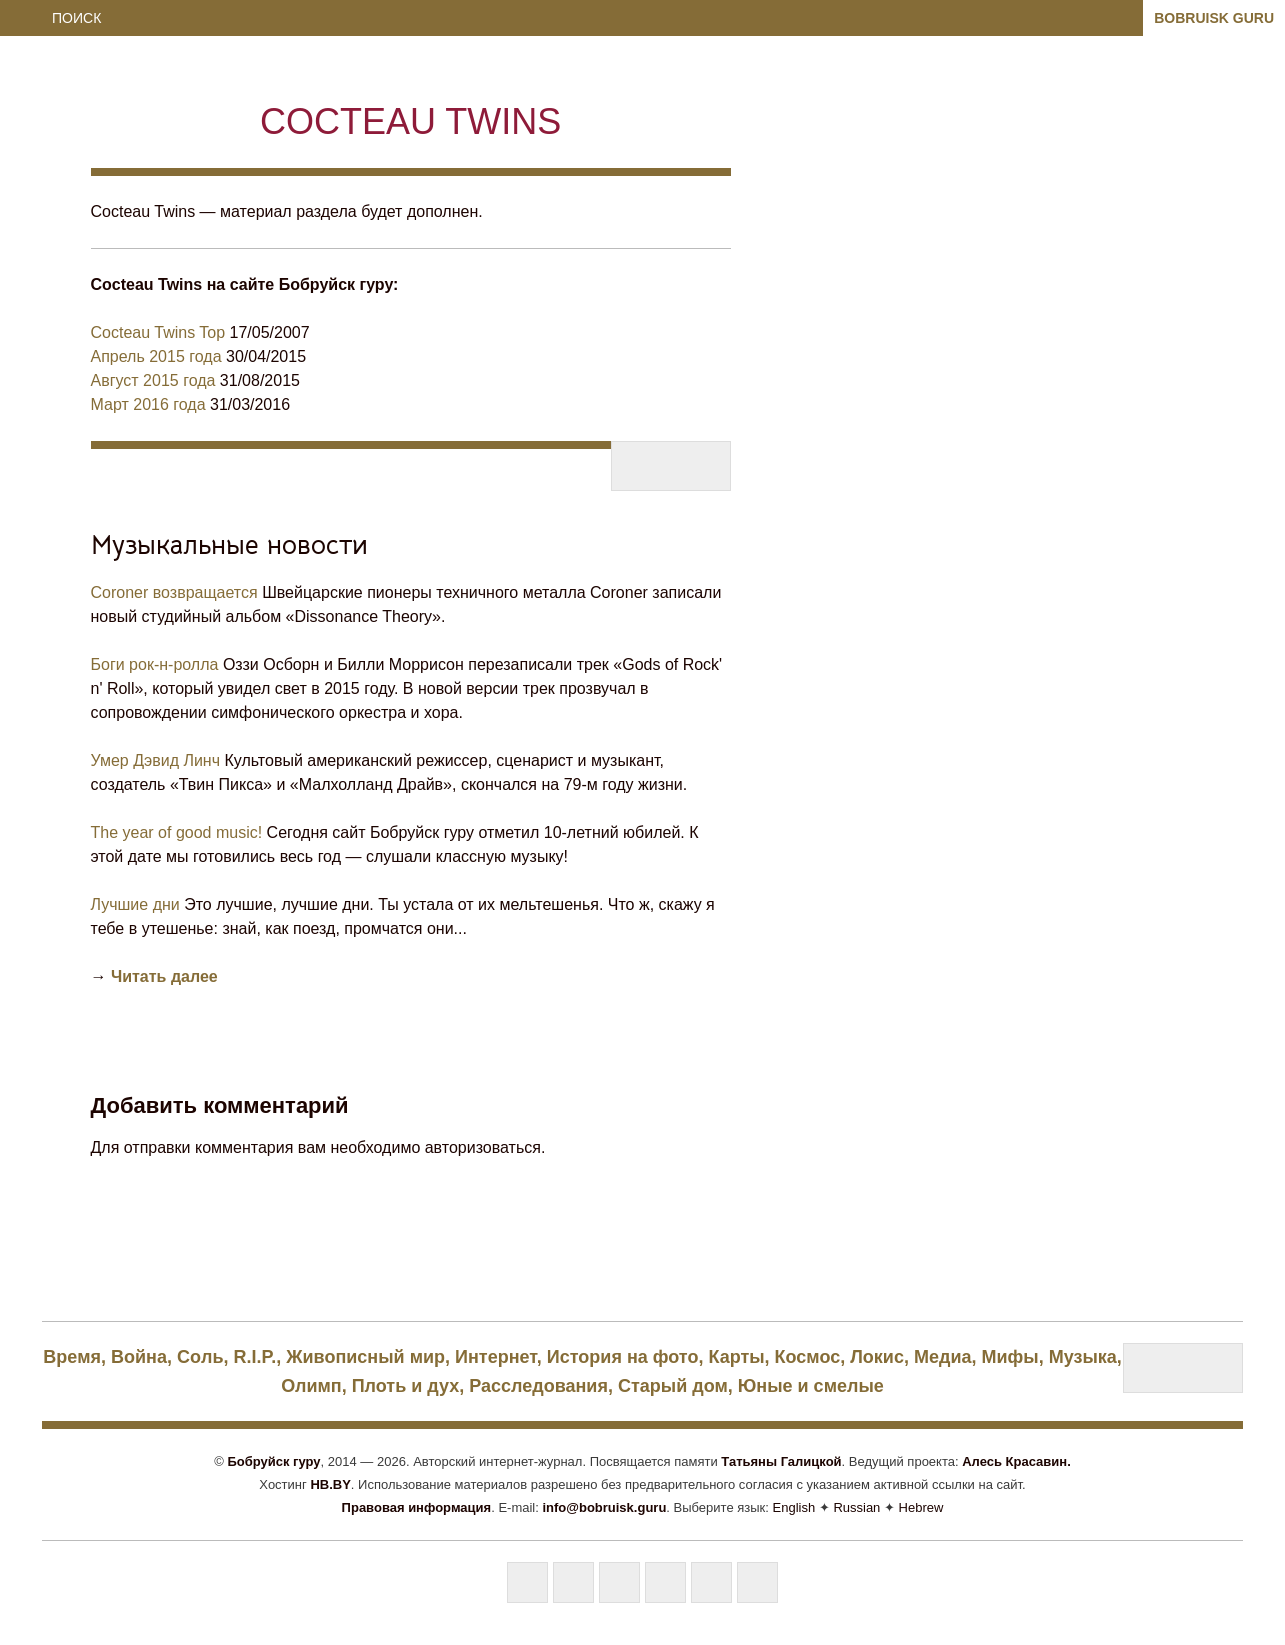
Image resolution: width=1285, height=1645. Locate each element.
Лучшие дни (135, 904)
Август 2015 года (153, 380)
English (794, 1507)
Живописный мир (365, 1357)
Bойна (139, 1357)
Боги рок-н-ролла (155, 664)
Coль (200, 1357)
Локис (877, 1357)
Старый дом (673, 1386)
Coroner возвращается (174, 592)
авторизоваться (483, 1147)
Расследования (538, 1386)
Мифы (1010, 1357)
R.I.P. (255, 1357)
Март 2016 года (148, 404)
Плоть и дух (406, 1386)
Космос (808, 1357)
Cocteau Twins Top (158, 332)
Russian (856, 1507)
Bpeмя (72, 1357)
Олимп (311, 1386)
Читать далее (164, 976)
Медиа (943, 1357)
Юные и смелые (811, 1386)
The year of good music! (177, 832)
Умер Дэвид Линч (156, 760)
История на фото (623, 1357)
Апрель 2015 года (156, 356)
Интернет (496, 1357)
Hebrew (921, 1507)
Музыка (1083, 1357)
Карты (736, 1357)
